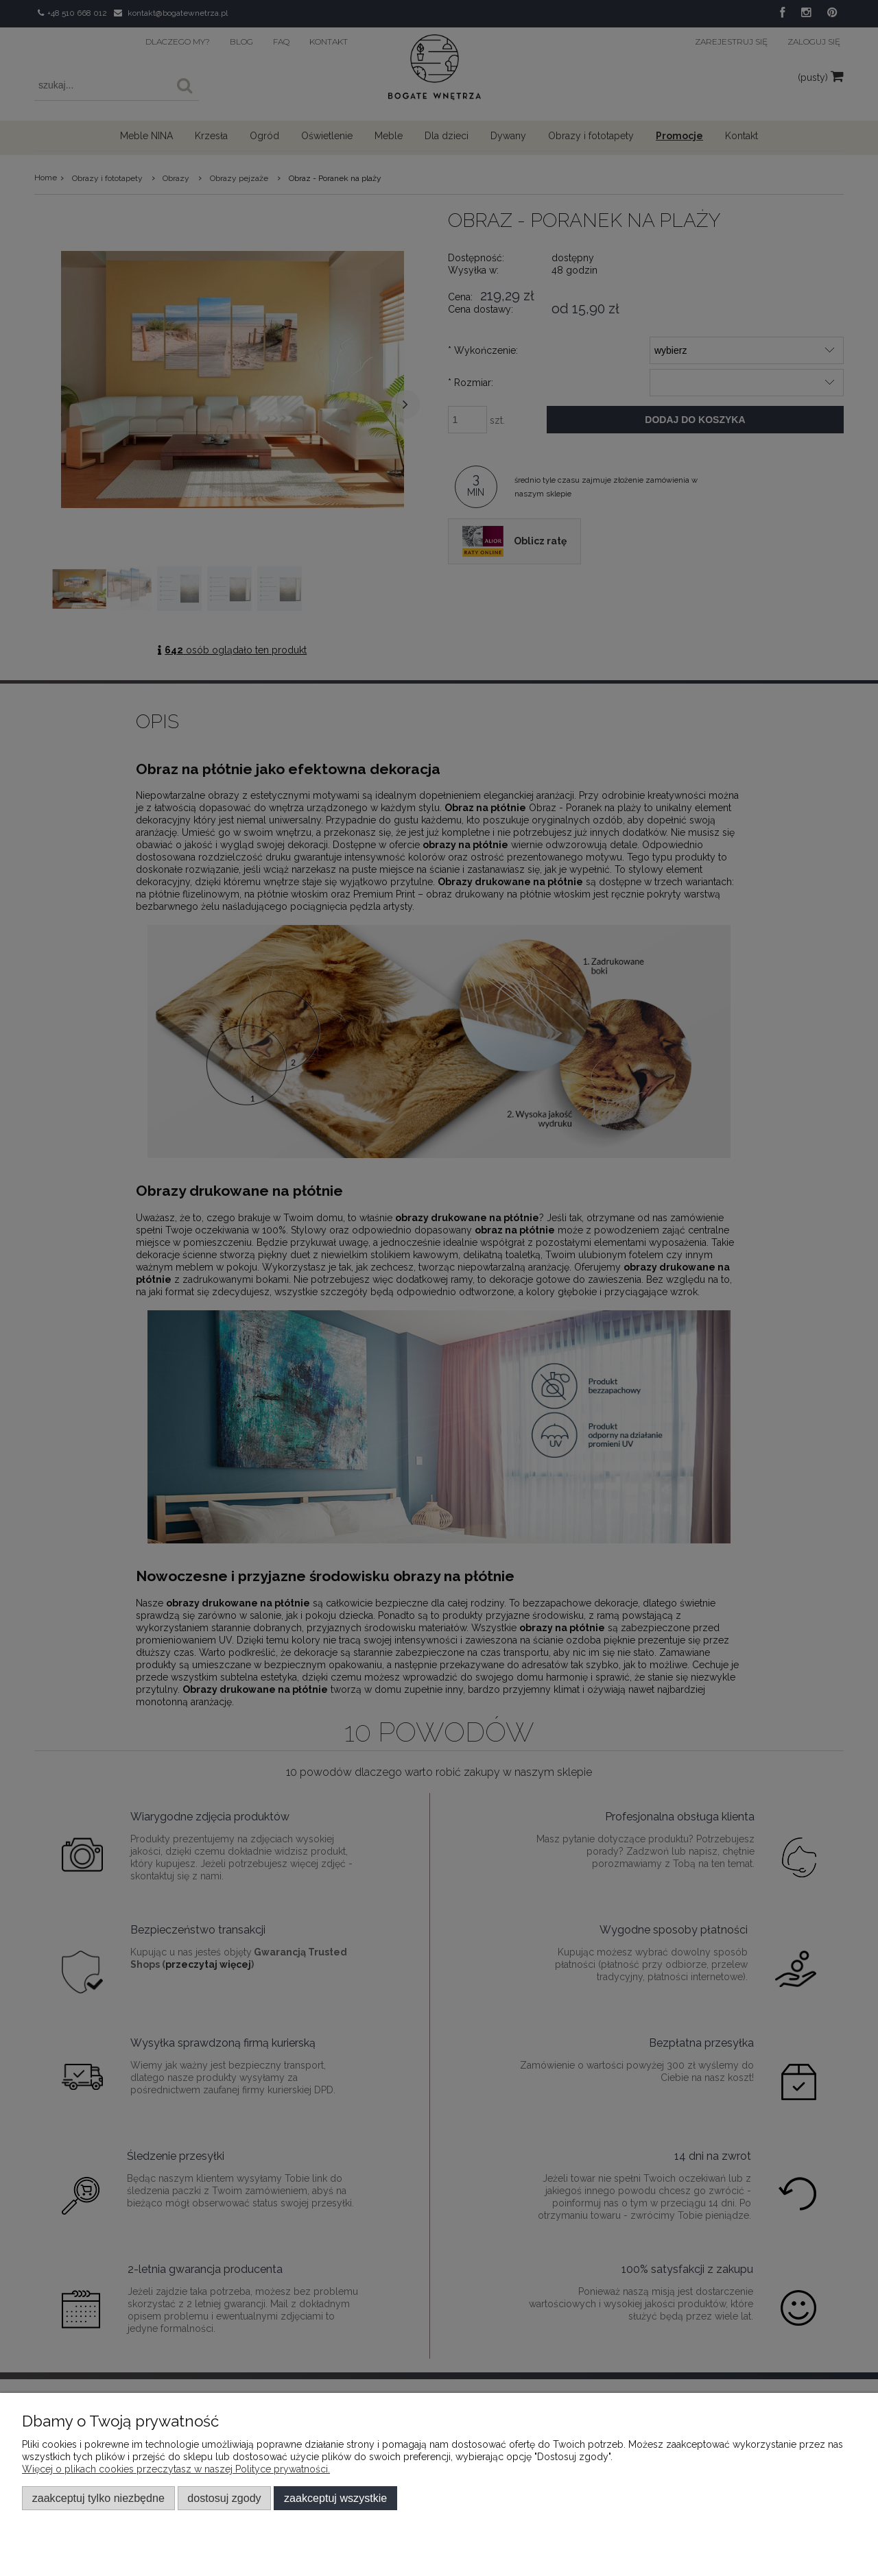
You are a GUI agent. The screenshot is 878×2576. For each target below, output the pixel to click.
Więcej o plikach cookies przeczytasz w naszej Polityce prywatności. (176, 2469)
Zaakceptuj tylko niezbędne (98, 2498)
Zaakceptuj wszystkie (335, 2498)
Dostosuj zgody (224, 2498)
